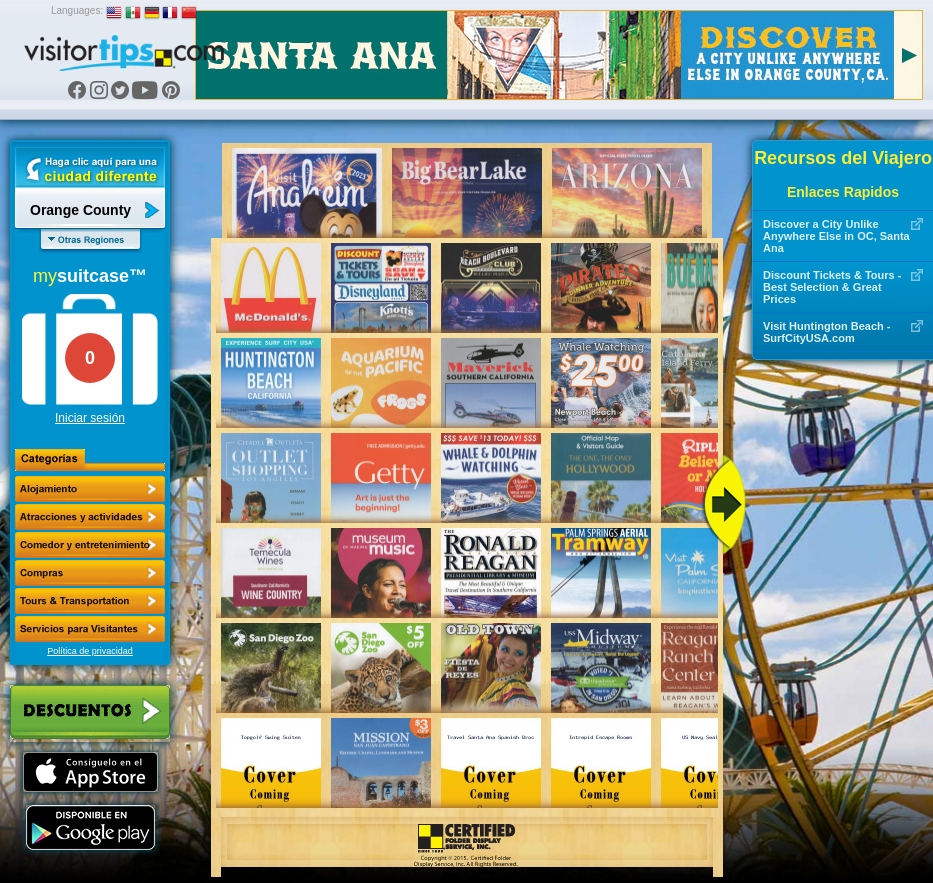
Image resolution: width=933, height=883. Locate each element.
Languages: (77, 10)
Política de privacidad (90, 651)
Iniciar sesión (90, 418)
